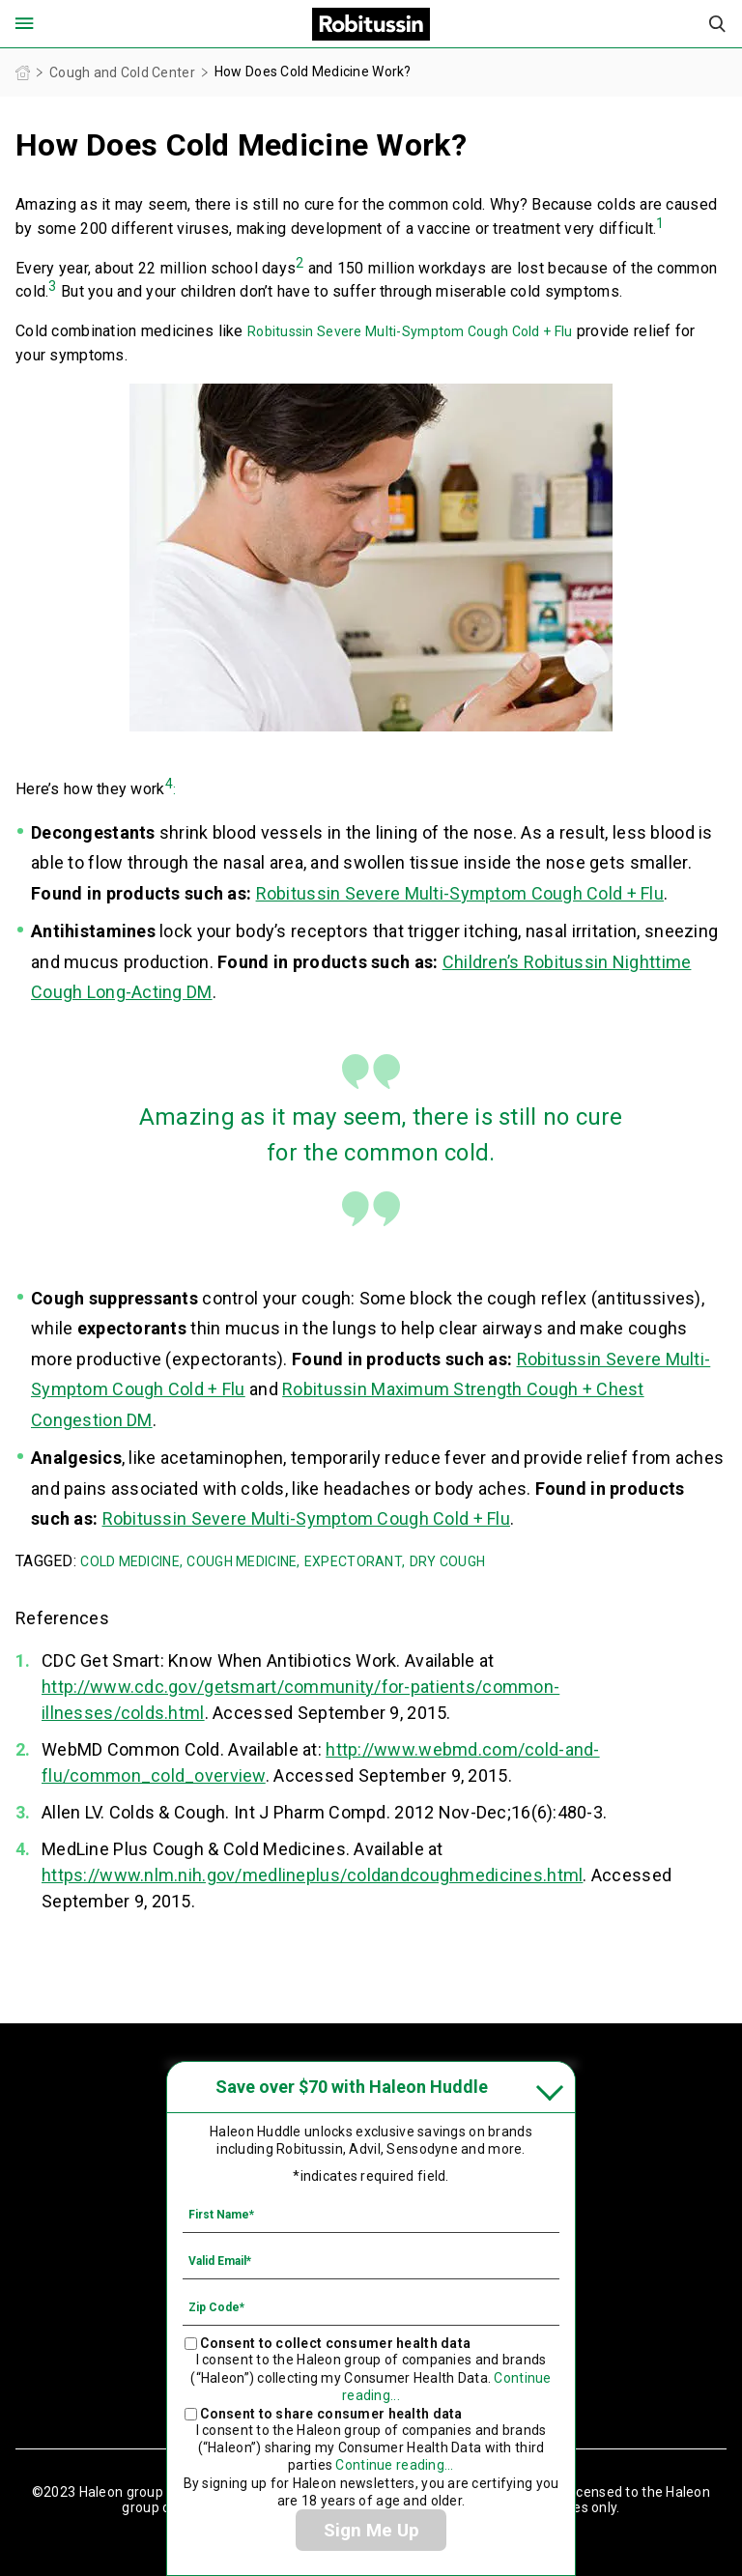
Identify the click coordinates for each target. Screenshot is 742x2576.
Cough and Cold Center (122, 72)
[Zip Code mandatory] (371, 2306)
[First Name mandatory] (371, 2213)
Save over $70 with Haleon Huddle (351, 2086)
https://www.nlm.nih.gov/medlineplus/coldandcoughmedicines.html (312, 1875)
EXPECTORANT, (354, 1561)
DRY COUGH (448, 1561)
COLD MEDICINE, (131, 1561)
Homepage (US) (22, 73)
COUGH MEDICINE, (243, 1561)
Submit (718, 24)
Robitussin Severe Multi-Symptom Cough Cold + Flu (409, 331)
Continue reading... (394, 2465)
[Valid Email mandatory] (371, 2260)
